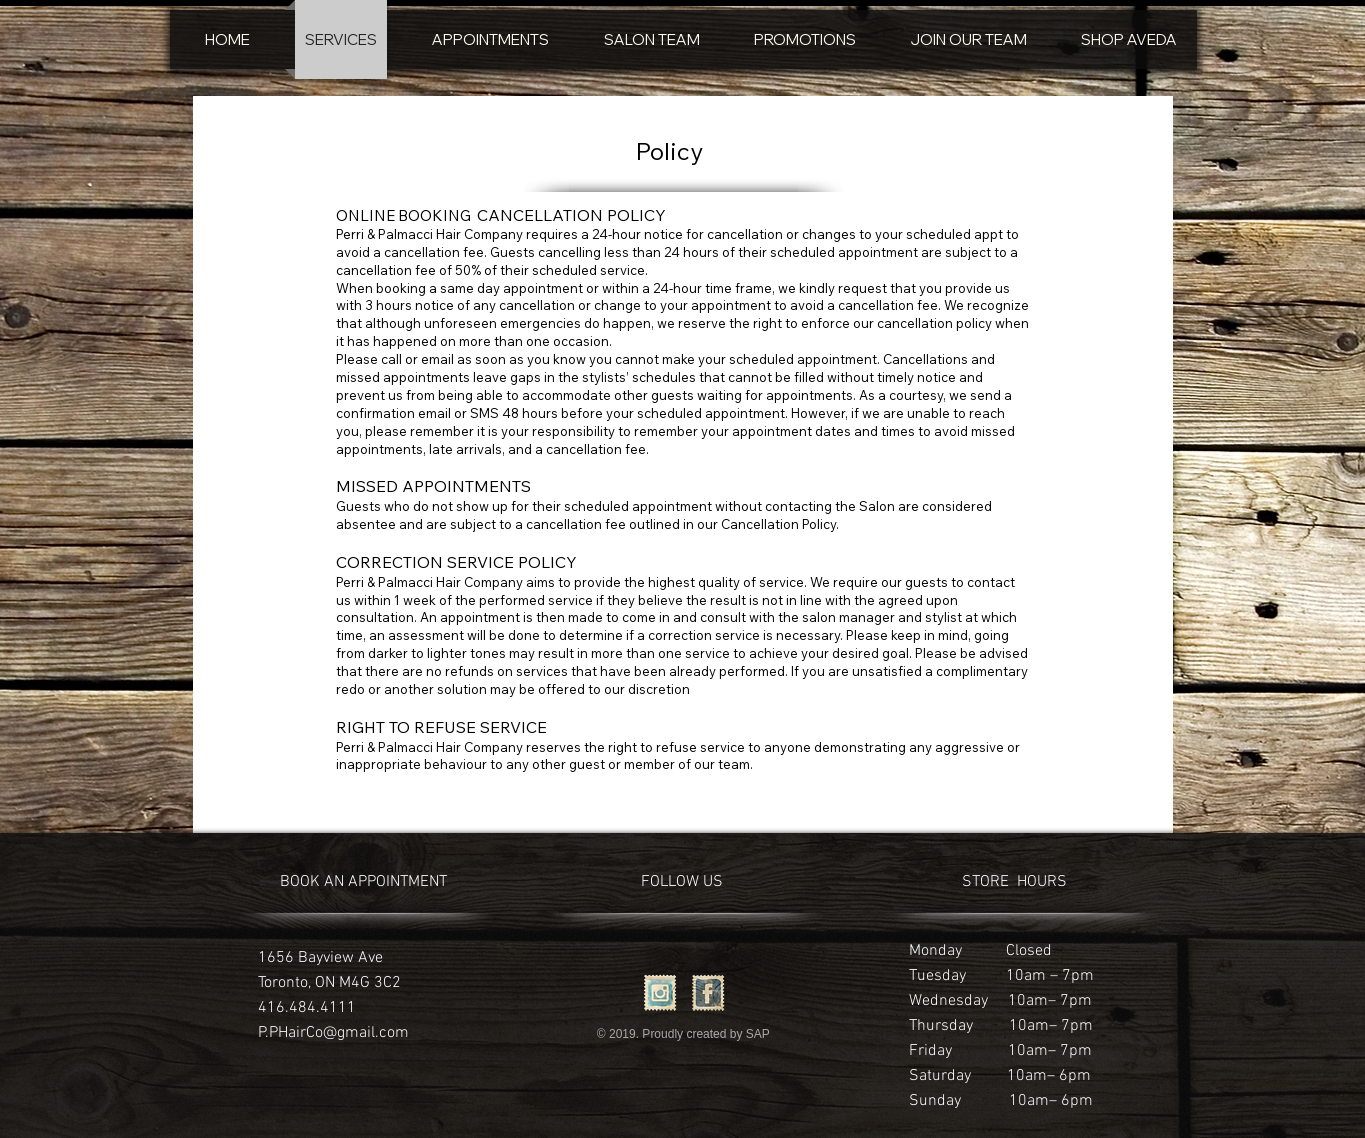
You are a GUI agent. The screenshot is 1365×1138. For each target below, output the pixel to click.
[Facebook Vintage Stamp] (708, 993)
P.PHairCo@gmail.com (333, 1033)
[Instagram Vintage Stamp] (660, 993)
